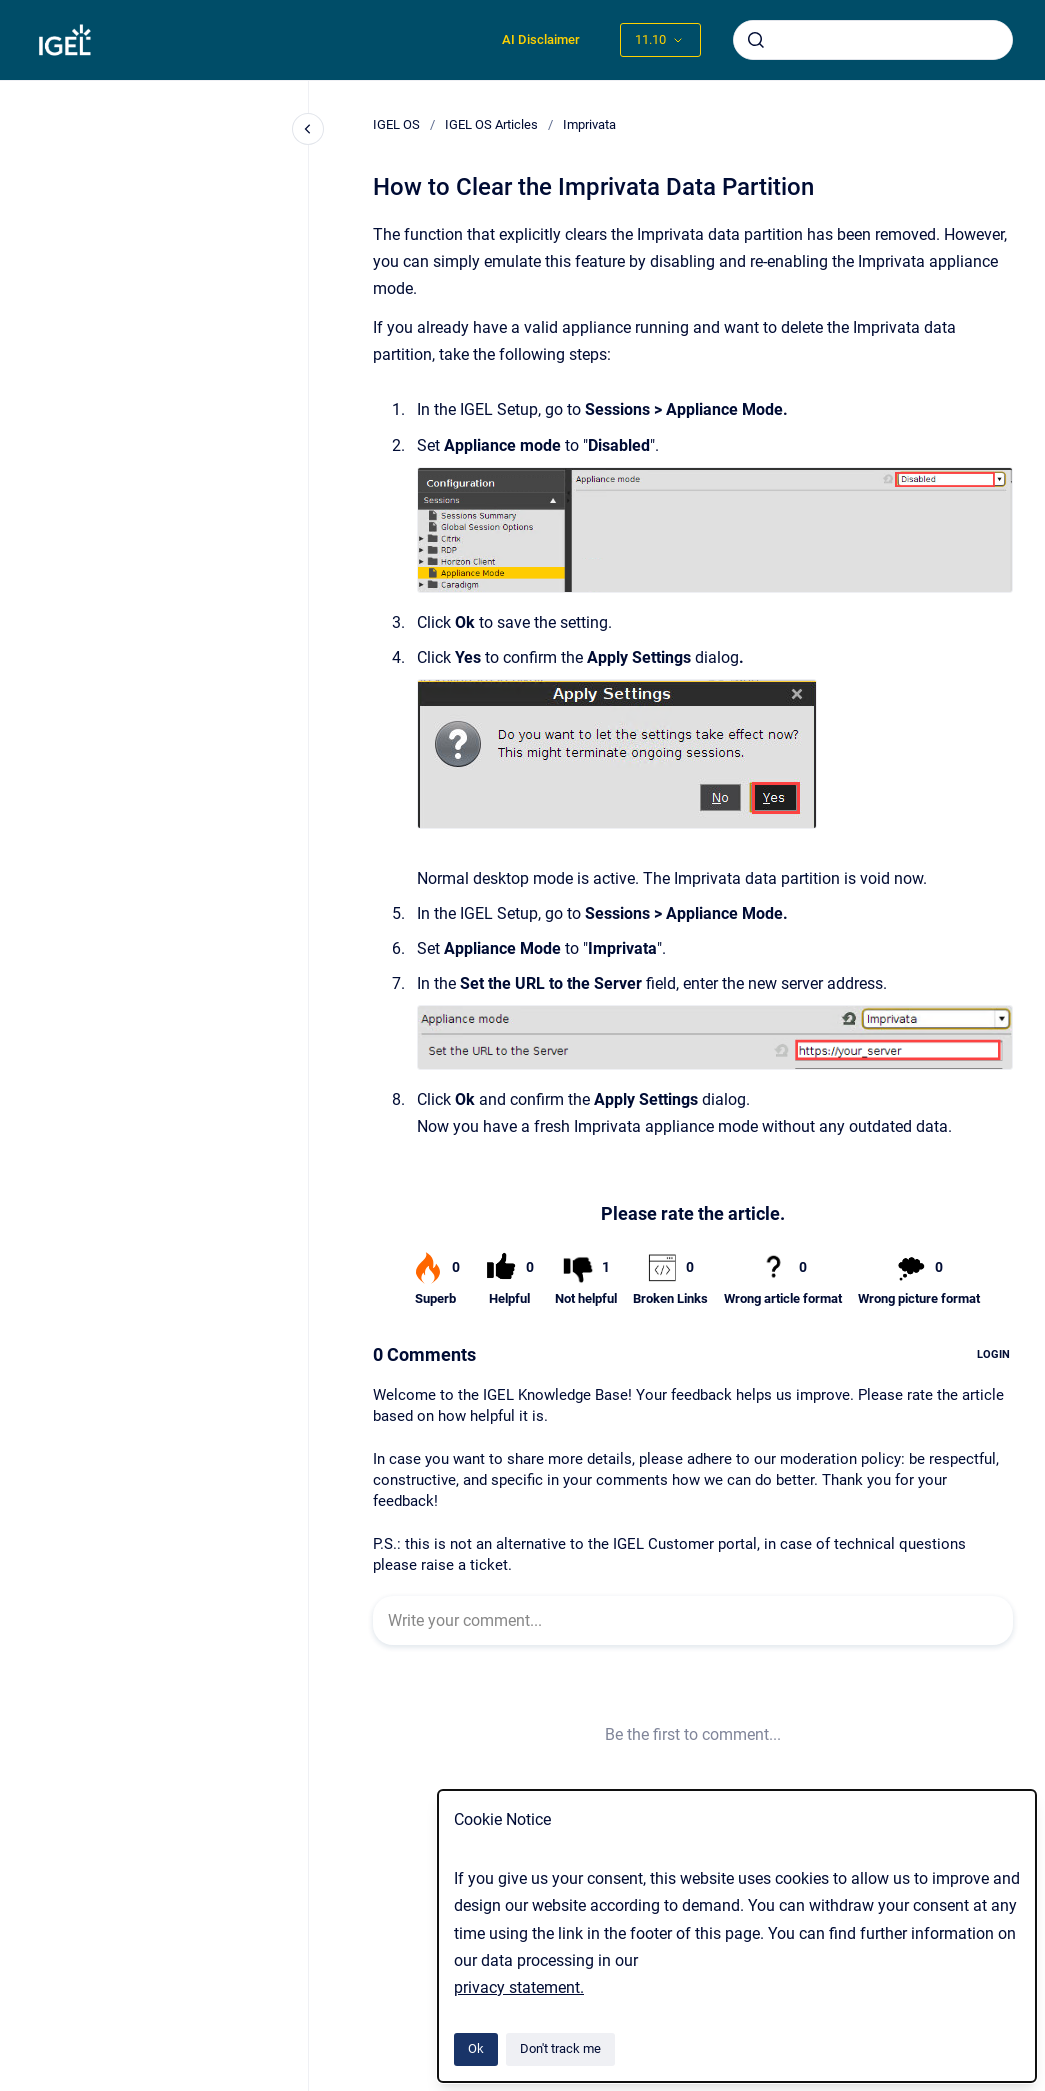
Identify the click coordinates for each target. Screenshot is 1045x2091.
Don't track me (560, 2048)
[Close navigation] (308, 129)
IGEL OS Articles (491, 124)
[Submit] (756, 40)
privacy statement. (519, 1987)
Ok (476, 2048)
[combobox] (873, 40)
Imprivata (589, 124)
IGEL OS (396, 124)
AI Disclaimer (541, 39)
